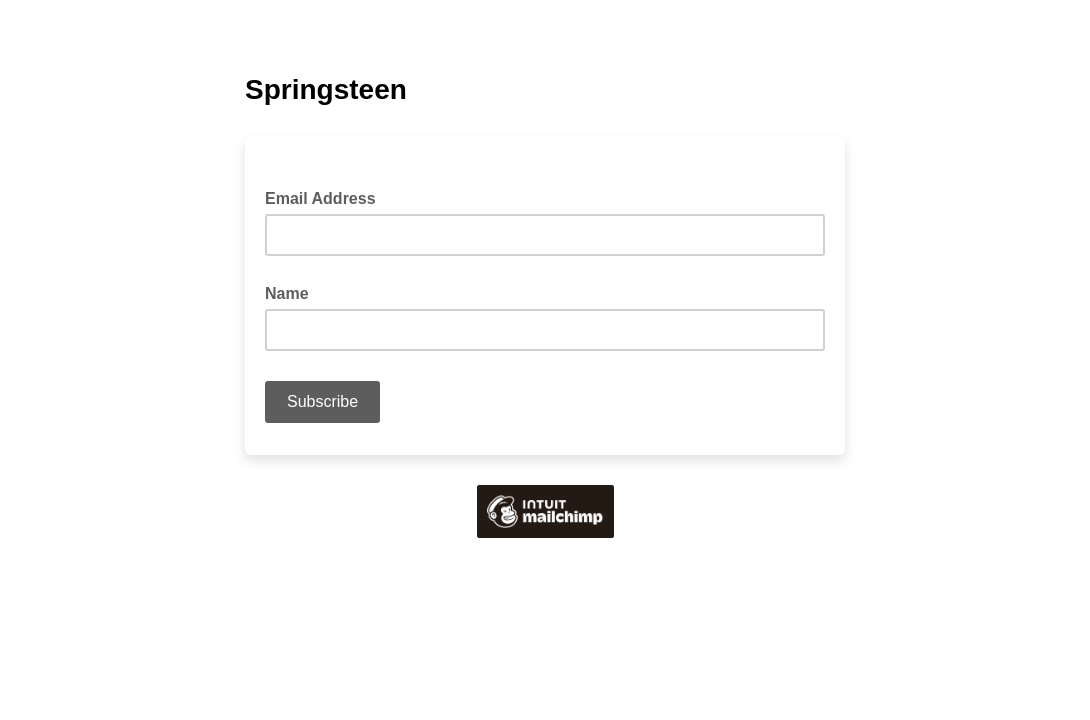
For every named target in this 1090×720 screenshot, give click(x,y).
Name (287, 293)
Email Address (326, 197)
